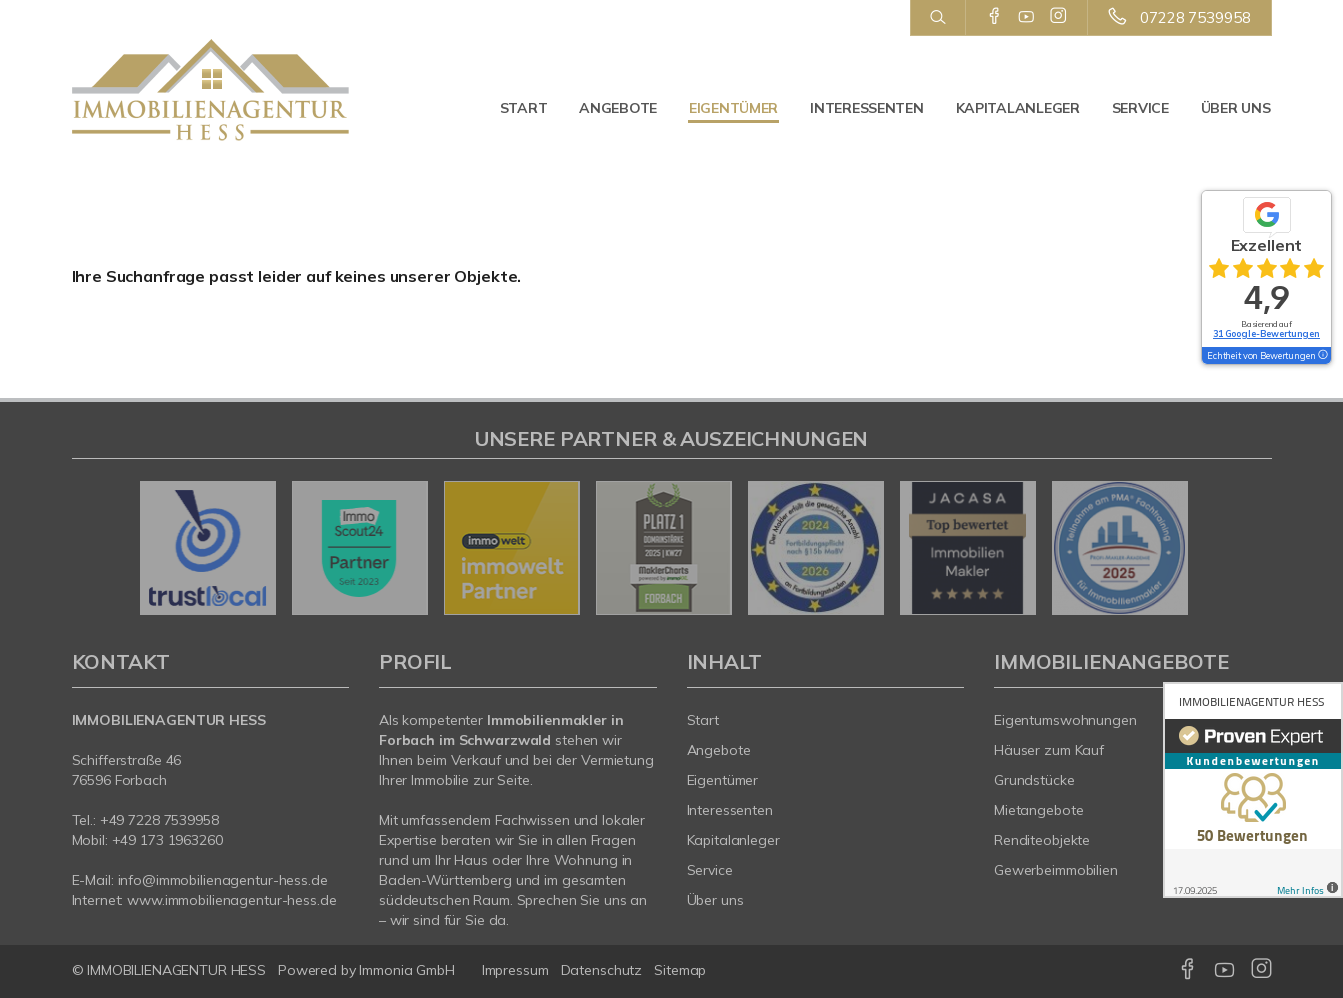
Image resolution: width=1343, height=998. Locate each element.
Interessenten (866, 108)
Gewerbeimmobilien (1056, 870)
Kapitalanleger (1018, 108)
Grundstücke (1034, 780)
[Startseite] (211, 90)
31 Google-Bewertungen (1266, 333)
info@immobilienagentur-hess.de (223, 880)
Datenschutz (602, 970)
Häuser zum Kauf (1049, 750)
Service (1140, 108)
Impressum (515, 970)
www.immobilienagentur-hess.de (231, 900)
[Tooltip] (1322, 356)
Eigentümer (733, 108)
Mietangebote (1039, 810)
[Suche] (937, 18)
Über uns (1236, 108)
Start (524, 108)
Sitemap (680, 970)
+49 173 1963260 (167, 840)
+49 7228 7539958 (159, 820)
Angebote (618, 108)
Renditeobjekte (1042, 840)
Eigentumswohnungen (1065, 720)
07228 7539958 (1195, 17)
